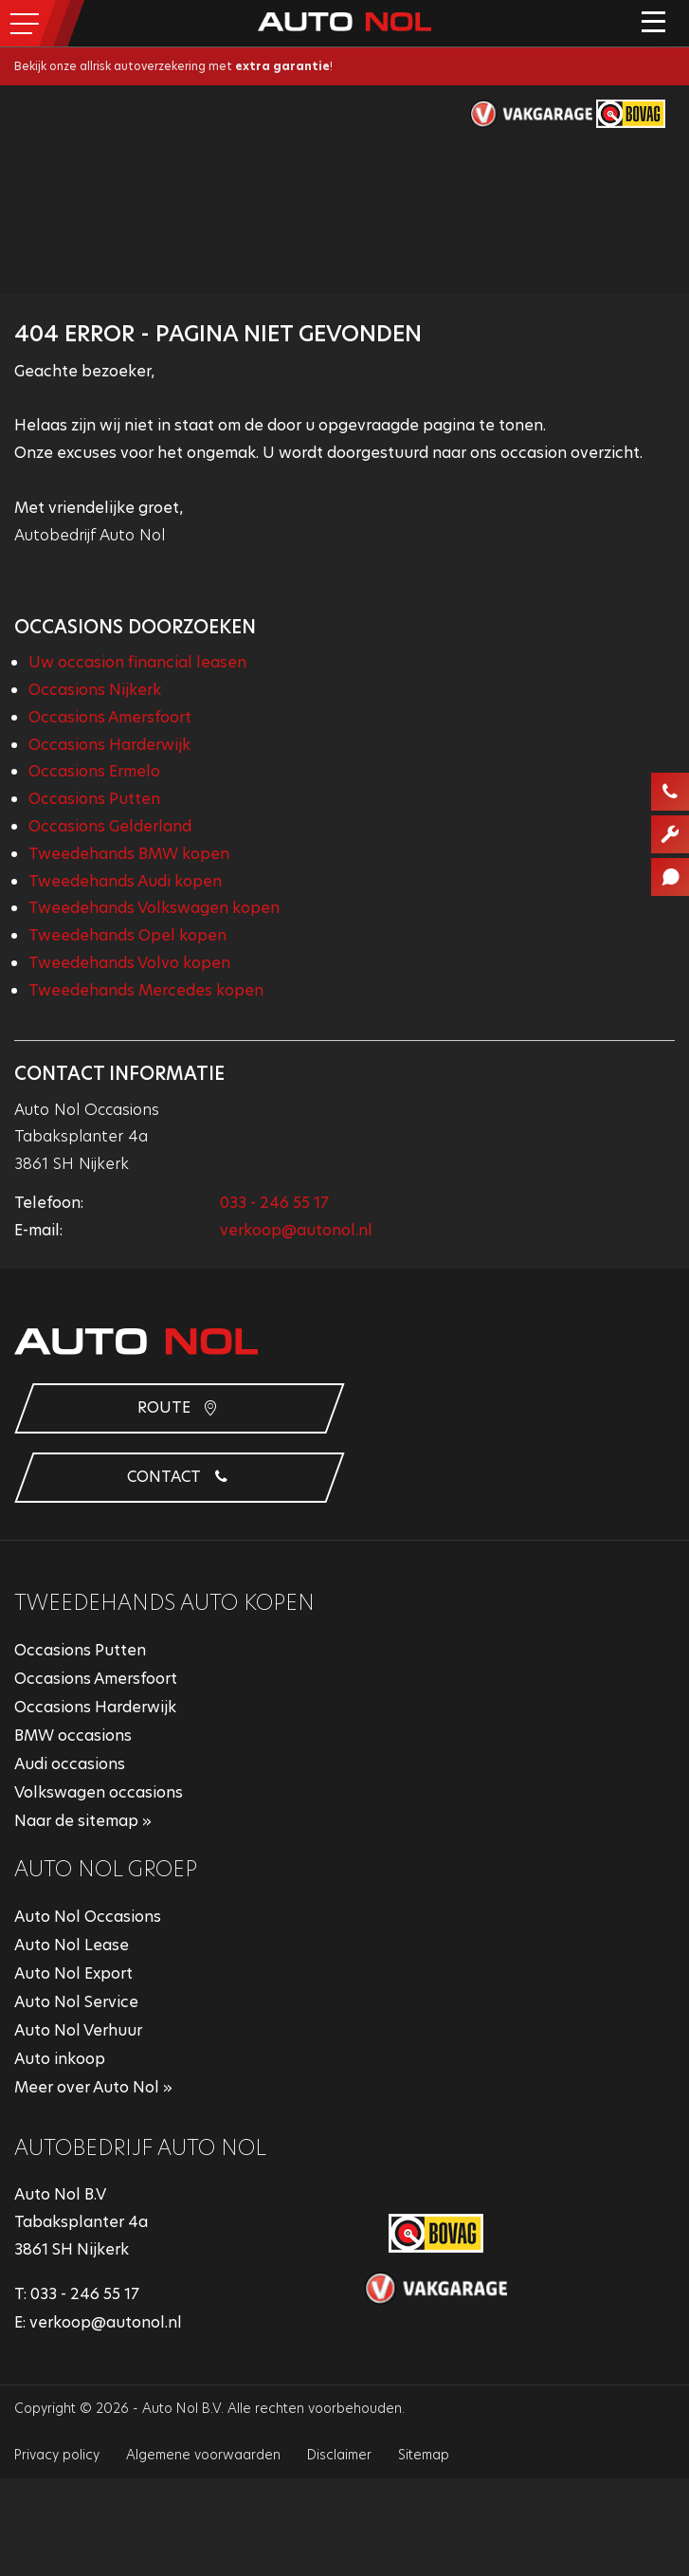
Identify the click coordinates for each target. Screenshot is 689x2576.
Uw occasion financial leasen (137, 662)
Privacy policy (57, 2454)
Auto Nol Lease (71, 1945)
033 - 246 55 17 (274, 1203)
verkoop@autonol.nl (296, 1230)
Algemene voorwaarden (203, 2454)
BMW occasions (73, 1735)
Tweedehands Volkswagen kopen (154, 908)
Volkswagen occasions (98, 1792)
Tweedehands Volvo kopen (129, 963)
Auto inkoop (59, 2059)
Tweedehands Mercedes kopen (145, 990)
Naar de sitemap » (83, 1821)
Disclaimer (339, 2454)
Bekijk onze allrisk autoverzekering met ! (173, 66)
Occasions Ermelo (94, 771)
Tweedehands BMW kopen (128, 854)
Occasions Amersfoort (109, 717)
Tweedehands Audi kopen (125, 881)
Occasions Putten (94, 799)
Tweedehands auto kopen (164, 1602)
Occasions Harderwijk (109, 745)
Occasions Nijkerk (94, 690)
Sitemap (423, 2454)
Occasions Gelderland (109, 826)
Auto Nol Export (73, 1973)
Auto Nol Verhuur (78, 2030)
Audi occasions (69, 1764)
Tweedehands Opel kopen (127, 935)
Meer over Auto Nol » (93, 2087)
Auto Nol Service (76, 2002)
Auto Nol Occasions (87, 1916)
